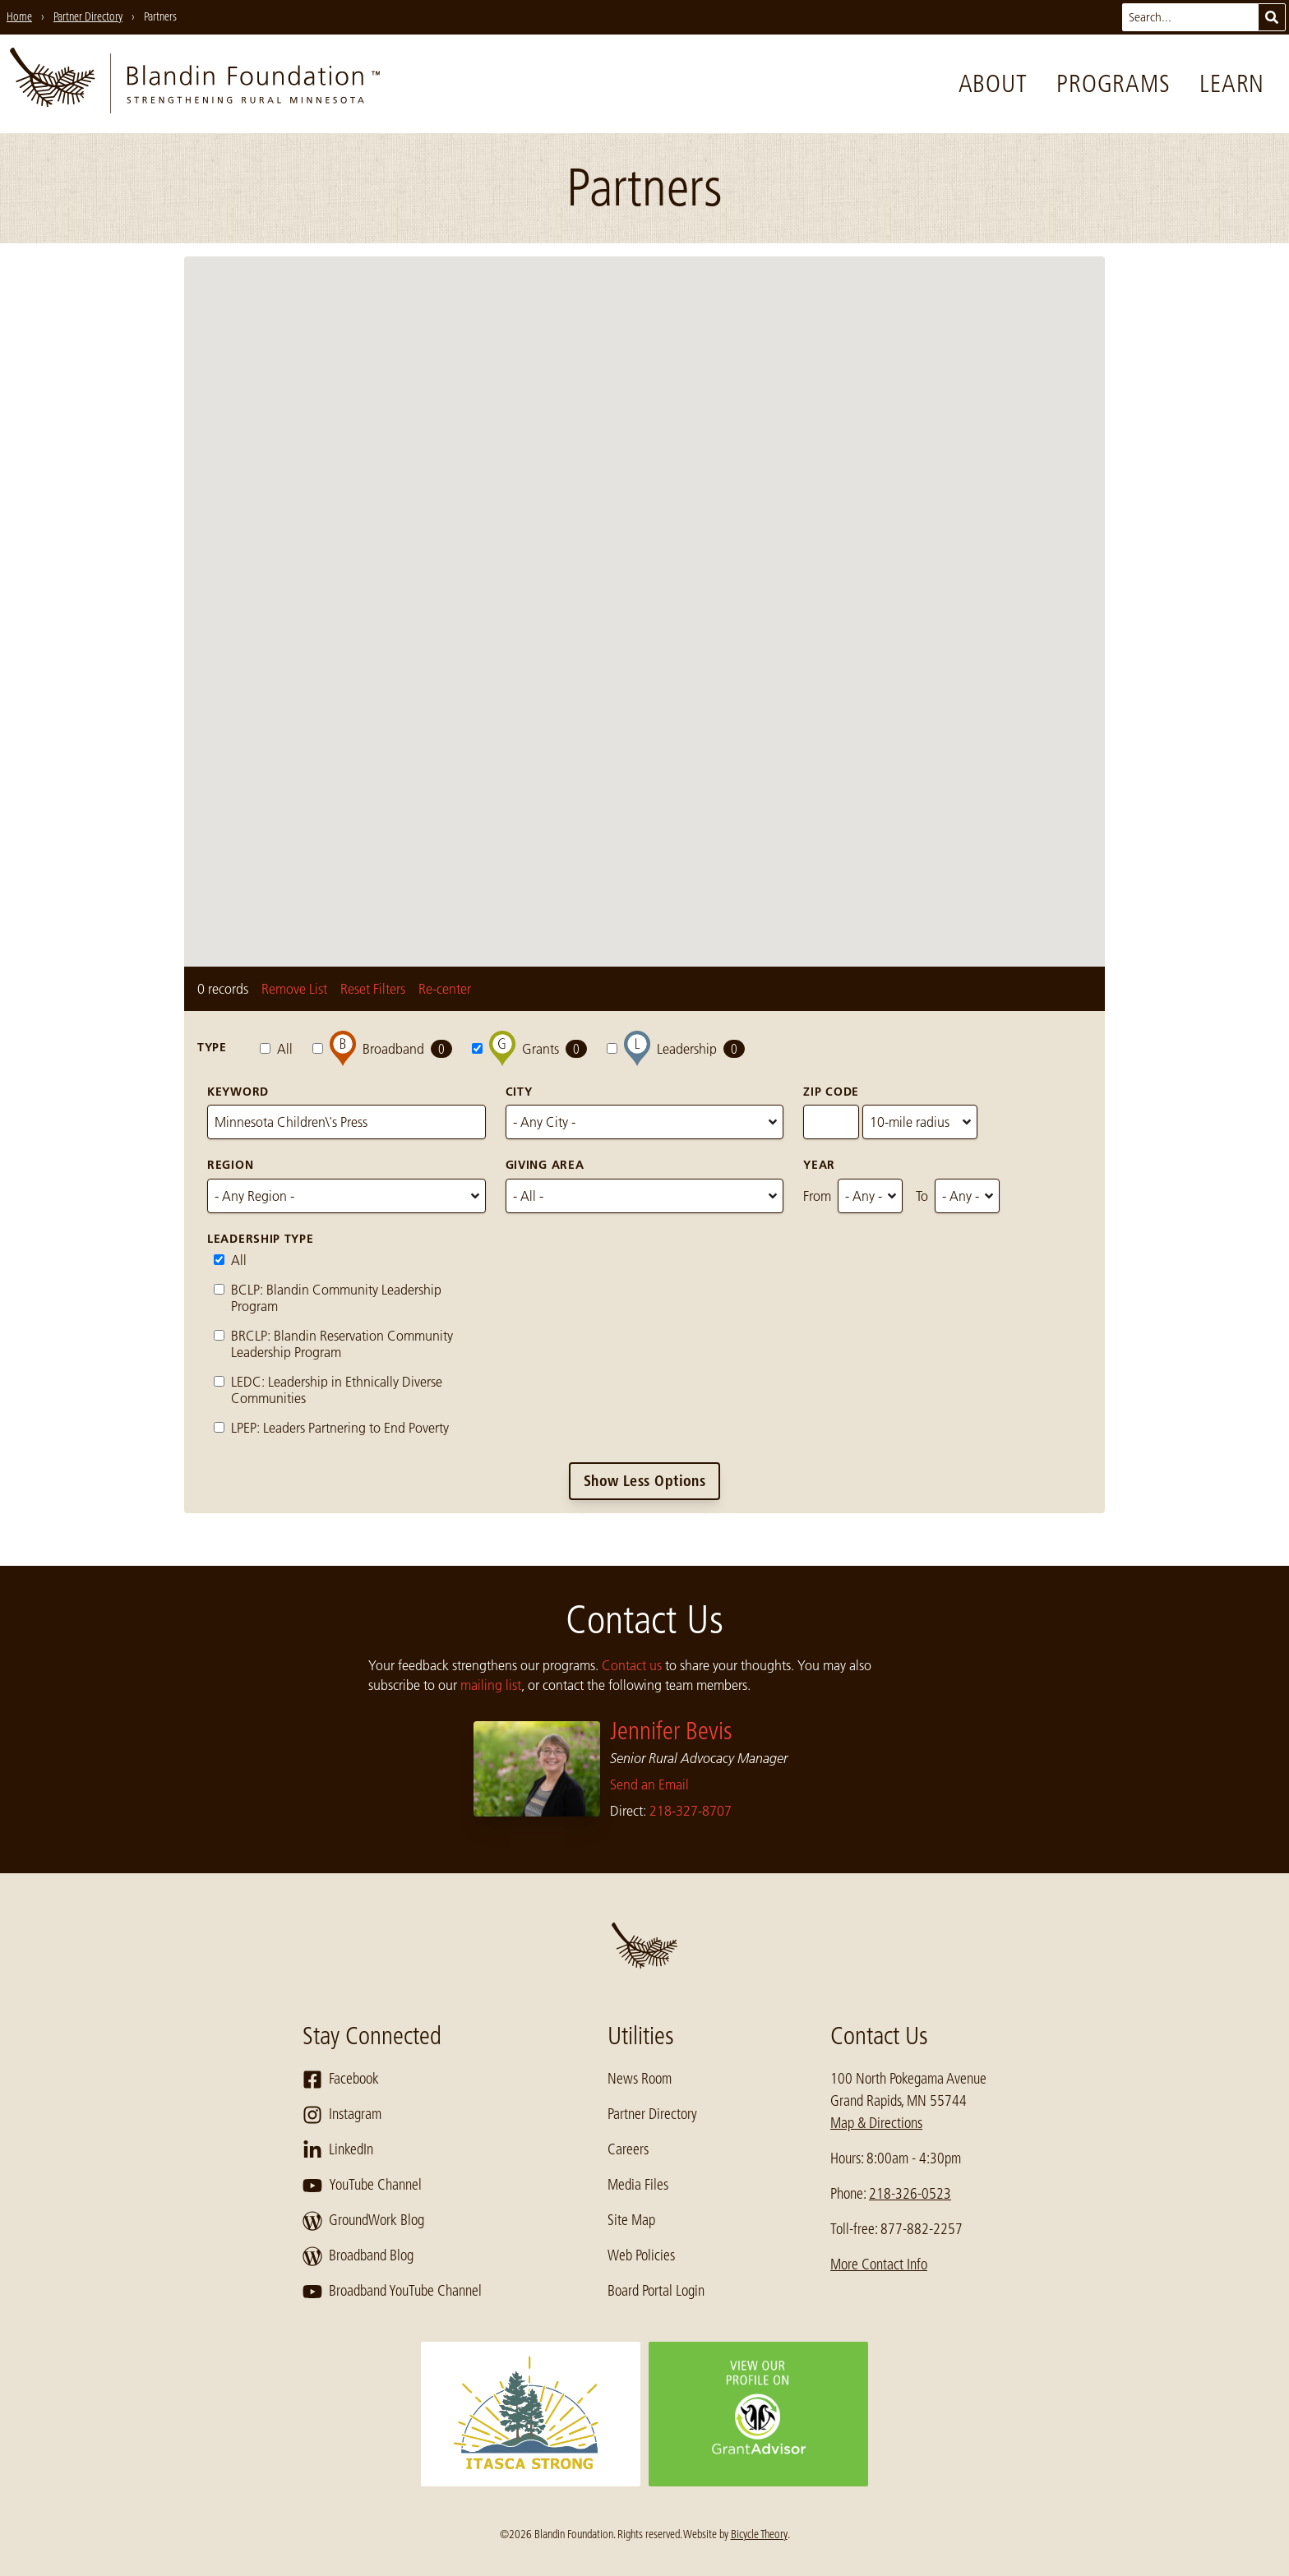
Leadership (676, 1048)
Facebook (341, 2079)
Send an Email (649, 1784)
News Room (640, 2079)
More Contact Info (878, 2264)
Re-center (444, 989)
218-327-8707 (690, 1811)
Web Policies (641, 2255)
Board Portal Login (656, 2291)
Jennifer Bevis (671, 1731)
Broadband (382, 1048)
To (922, 1196)
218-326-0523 (910, 2194)
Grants (529, 1048)
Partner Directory (652, 2114)
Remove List (294, 989)
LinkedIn (338, 2150)
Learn (1231, 84)
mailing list (490, 1685)
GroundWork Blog (363, 2221)
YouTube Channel (362, 2185)
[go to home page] (195, 84)
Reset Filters (372, 989)
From (817, 1196)
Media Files (638, 2185)
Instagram (342, 2115)
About (993, 84)
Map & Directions (876, 2123)
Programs (1113, 84)
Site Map (631, 2220)
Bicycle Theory (759, 2534)
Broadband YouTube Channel (392, 2291)
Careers (628, 2149)
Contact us (632, 1665)
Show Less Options (645, 1480)
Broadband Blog (358, 2256)
